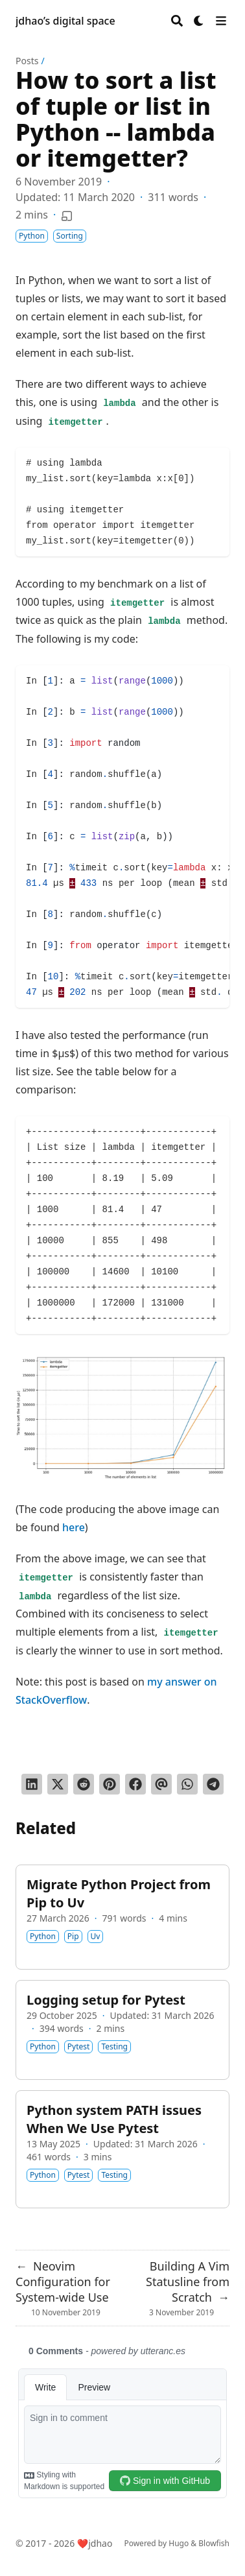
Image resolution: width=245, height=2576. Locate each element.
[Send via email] (161, 1784)
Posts (27, 60)
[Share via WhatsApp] (187, 1784)
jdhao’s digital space (65, 21)
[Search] (177, 21)
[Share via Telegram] (213, 1784)
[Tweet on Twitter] (57, 1784)
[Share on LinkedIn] (31, 1784)
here (73, 1527)
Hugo (179, 2543)
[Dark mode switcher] (199, 21)
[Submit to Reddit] (83, 1784)
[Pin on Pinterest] (109, 1784)
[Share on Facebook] (135, 1784)
